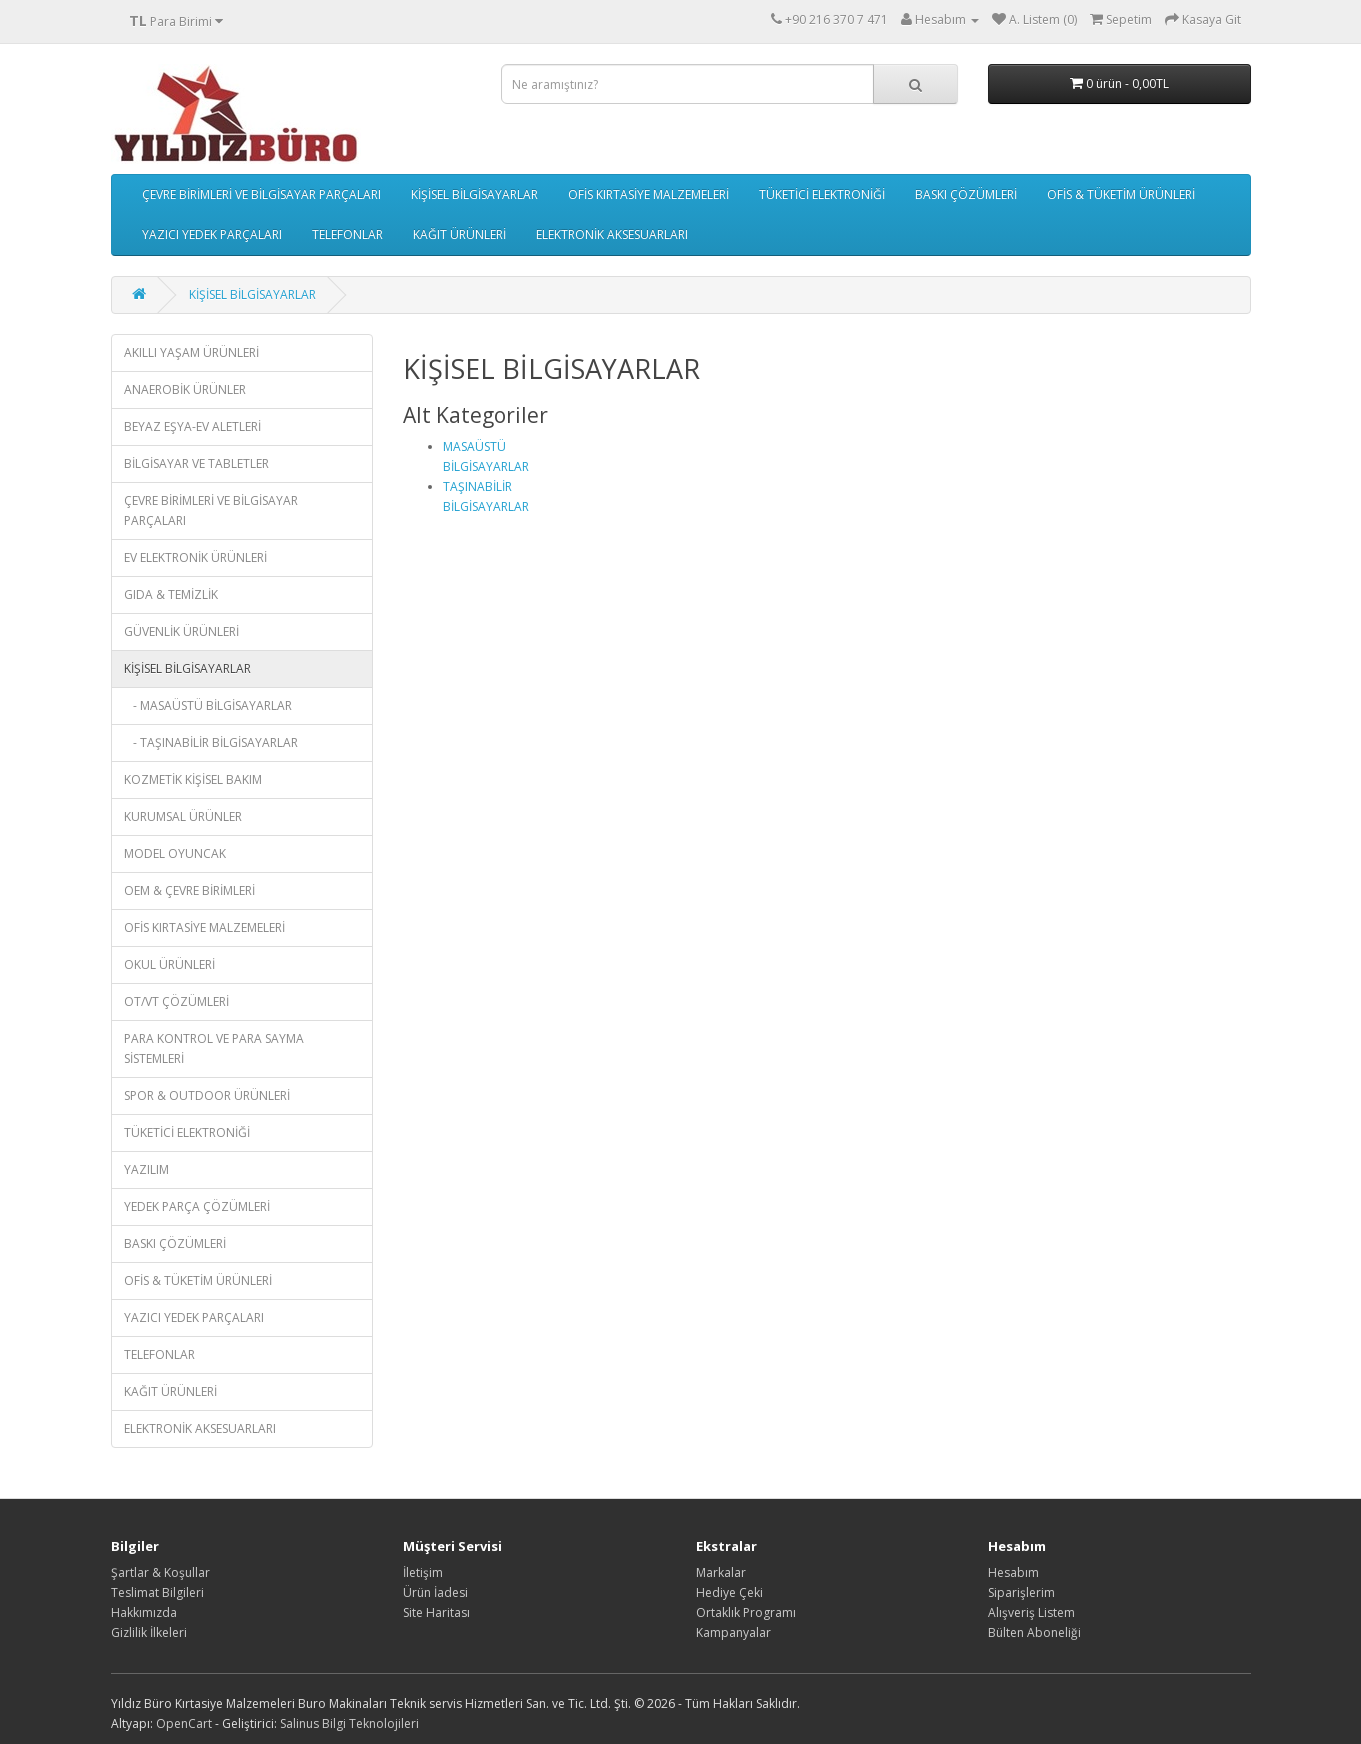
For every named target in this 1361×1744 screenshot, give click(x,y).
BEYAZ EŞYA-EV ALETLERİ (192, 426)
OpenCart (184, 1723)
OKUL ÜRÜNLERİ (169, 964)
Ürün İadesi (435, 1592)
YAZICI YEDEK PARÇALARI (212, 234)
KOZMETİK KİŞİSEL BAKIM (193, 779)
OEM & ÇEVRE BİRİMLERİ (189, 890)
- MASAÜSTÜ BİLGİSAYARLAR (208, 705)
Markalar (721, 1572)
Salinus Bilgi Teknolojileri (349, 1723)
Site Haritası (436, 1612)
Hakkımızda (144, 1612)
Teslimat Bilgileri (157, 1592)
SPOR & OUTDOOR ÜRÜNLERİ (207, 1095)
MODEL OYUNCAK (175, 853)
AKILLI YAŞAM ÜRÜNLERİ (191, 352)
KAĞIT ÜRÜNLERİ (459, 234)
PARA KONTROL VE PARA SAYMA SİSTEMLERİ (214, 1048)
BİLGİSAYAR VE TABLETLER (196, 463)
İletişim (423, 1572)
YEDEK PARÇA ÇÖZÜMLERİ (197, 1206)
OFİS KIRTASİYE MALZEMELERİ (648, 194)
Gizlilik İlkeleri (149, 1632)
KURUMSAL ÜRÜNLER (183, 816)
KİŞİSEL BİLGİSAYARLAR (474, 194)
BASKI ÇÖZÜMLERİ (966, 194)
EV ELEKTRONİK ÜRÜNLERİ (195, 557)
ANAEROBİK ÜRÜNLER (185, 389)
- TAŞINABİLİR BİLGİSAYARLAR (211, 742)
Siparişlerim (1021, 1592)
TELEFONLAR (347, 234)
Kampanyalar (733, 1632)
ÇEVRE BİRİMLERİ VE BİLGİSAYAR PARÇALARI (261, 194)
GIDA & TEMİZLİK (171, 594)
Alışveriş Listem (1031, 1612)
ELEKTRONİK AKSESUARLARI (612, 234)
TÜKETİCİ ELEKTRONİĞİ (822, 194)
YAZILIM (146, 1169)
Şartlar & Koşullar (160, 1572)
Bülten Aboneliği (1034, 1632)
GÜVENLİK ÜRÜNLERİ (181, 631)
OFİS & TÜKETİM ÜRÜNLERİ (1121, 194)
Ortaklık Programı (746, 1612)
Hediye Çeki (729, 1592)
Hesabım (1013, 1572)
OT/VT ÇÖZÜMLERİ (176, 1001)
